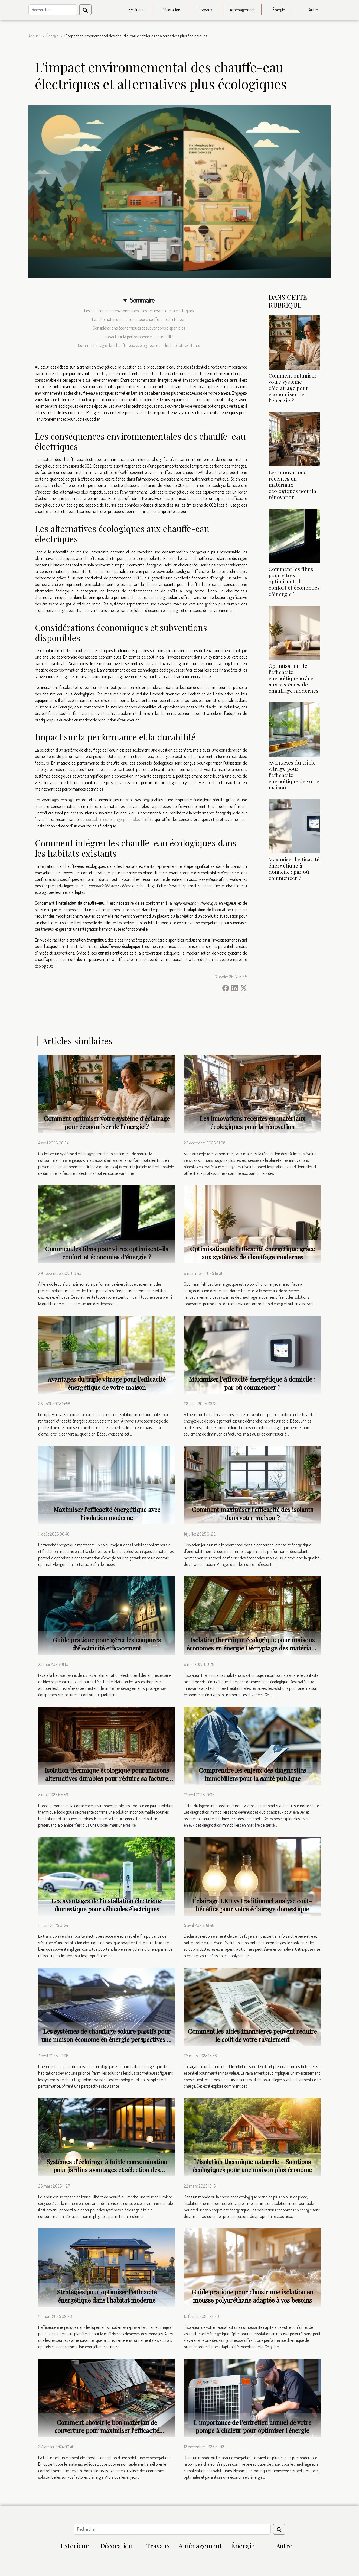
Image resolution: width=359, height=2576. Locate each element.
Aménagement (242, 9)
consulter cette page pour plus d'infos (119, 819)
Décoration (171, 9)
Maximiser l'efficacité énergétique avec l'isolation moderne (106, 1513)
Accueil (34, 35)
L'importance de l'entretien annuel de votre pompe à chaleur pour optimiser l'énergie (252, 2426)
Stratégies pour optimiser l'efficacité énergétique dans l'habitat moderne (107, 2296)
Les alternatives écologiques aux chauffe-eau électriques (138, 319)
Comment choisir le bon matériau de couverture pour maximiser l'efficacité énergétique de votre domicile (106, 2430)
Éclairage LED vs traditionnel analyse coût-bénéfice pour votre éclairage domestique (252, 1905)
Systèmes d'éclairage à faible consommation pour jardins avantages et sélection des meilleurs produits (106, 2169)
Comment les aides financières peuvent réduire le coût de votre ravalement (252, 2035)
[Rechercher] (52, 9)
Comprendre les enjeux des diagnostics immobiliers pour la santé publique (252, 1774)
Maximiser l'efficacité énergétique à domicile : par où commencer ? (294, 868)
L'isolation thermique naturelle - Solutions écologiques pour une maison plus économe (252, 2165)
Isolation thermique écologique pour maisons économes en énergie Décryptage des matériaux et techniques (252, 1648)
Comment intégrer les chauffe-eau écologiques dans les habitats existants (139, 345)
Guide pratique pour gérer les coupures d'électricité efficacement (107, 1644)
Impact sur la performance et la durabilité (139, 336)
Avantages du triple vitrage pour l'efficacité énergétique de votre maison (107, 1383)
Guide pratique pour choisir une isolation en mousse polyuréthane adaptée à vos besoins (252, 2296)
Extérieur (136, 9)
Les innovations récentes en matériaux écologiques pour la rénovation (292, 485)
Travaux (205, 9)
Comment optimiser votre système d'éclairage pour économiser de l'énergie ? (293, 388)
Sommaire (142, 300)
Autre (313, 9)
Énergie (279, 9)
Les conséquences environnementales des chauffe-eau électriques (139, 310)
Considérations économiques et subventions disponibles (139, 328)
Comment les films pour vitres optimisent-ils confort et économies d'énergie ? (294, 581)
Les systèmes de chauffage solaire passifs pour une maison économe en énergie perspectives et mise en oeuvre (106, 2039)
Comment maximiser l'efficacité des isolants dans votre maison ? (252, 1513)
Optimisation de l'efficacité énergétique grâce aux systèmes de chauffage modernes (293, 678)
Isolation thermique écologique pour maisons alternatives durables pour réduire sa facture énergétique (107, 1778)
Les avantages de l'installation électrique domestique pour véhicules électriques (106, 1905)
